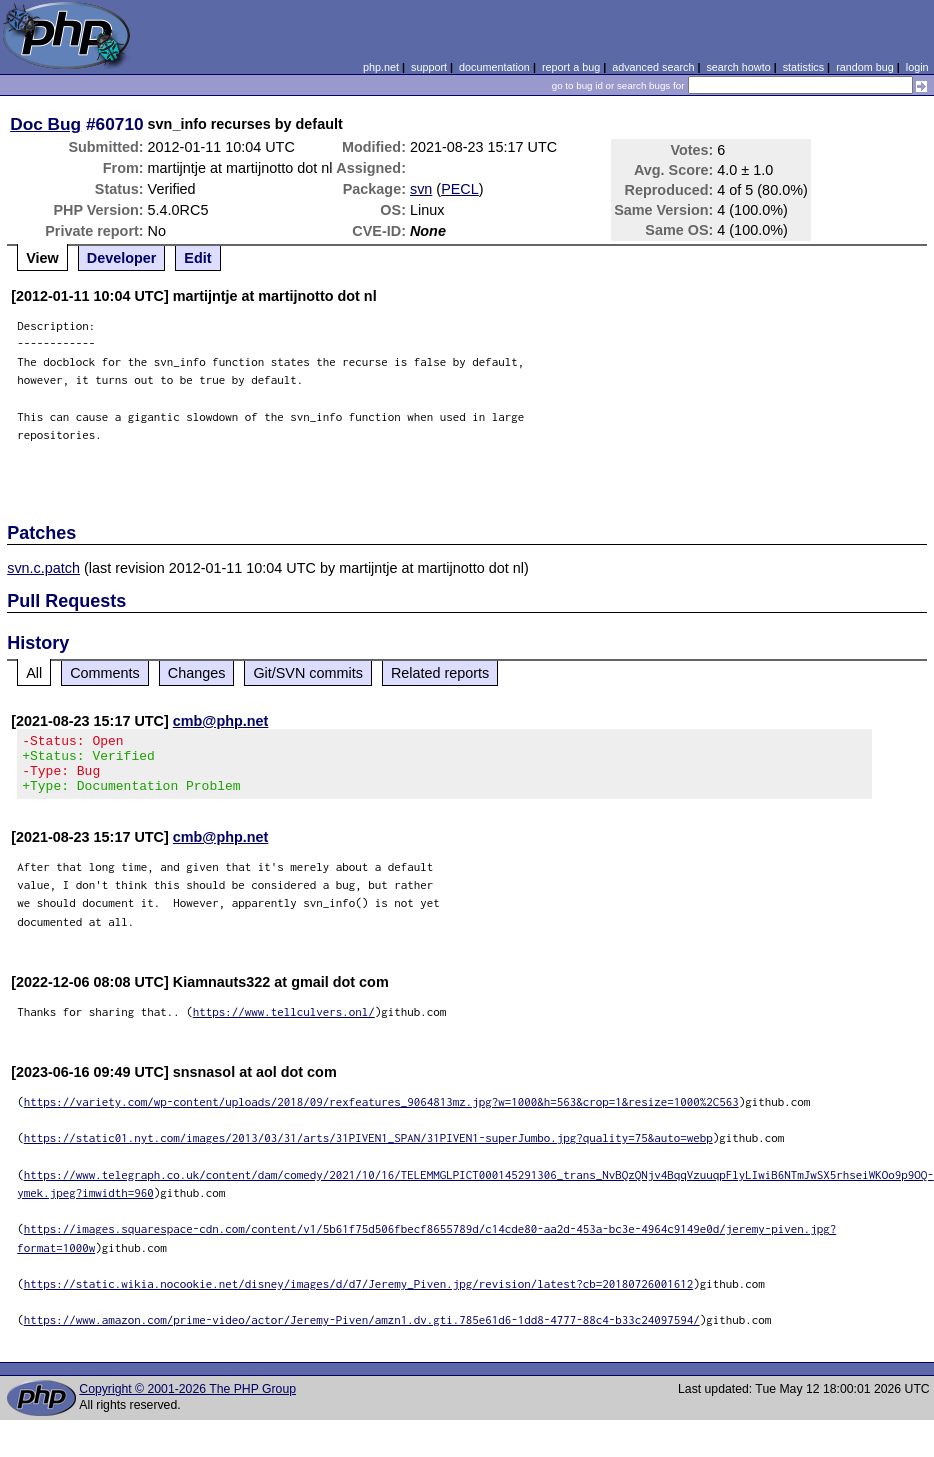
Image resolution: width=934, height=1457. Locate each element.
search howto (738, 67)
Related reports (440, 673)
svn (421, 189)
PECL (460, 189)
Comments (105, 673)
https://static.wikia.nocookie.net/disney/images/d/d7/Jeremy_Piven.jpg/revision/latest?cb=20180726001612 (359, 1295)
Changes (197, 673)
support (429, 67)
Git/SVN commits (308, 673)
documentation (494, 67)
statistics (803, 67)
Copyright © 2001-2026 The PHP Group (187, 1401)
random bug (865, 67)
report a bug (571, 67)
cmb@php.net (221, 721)
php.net (381, 67)
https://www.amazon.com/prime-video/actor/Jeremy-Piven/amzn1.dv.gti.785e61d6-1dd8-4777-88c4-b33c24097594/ (362, 1331)
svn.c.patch (43, 568)
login (917, 67)
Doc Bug (45, 124)
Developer (122, 258)
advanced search (653, 67)
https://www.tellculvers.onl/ (284, 1023)
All (34, 673)
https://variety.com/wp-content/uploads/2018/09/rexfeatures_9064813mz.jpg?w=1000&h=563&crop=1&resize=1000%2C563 (381, 1113)
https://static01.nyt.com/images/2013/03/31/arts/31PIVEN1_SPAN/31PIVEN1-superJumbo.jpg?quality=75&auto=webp (368, 1149)
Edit (197, 258)
